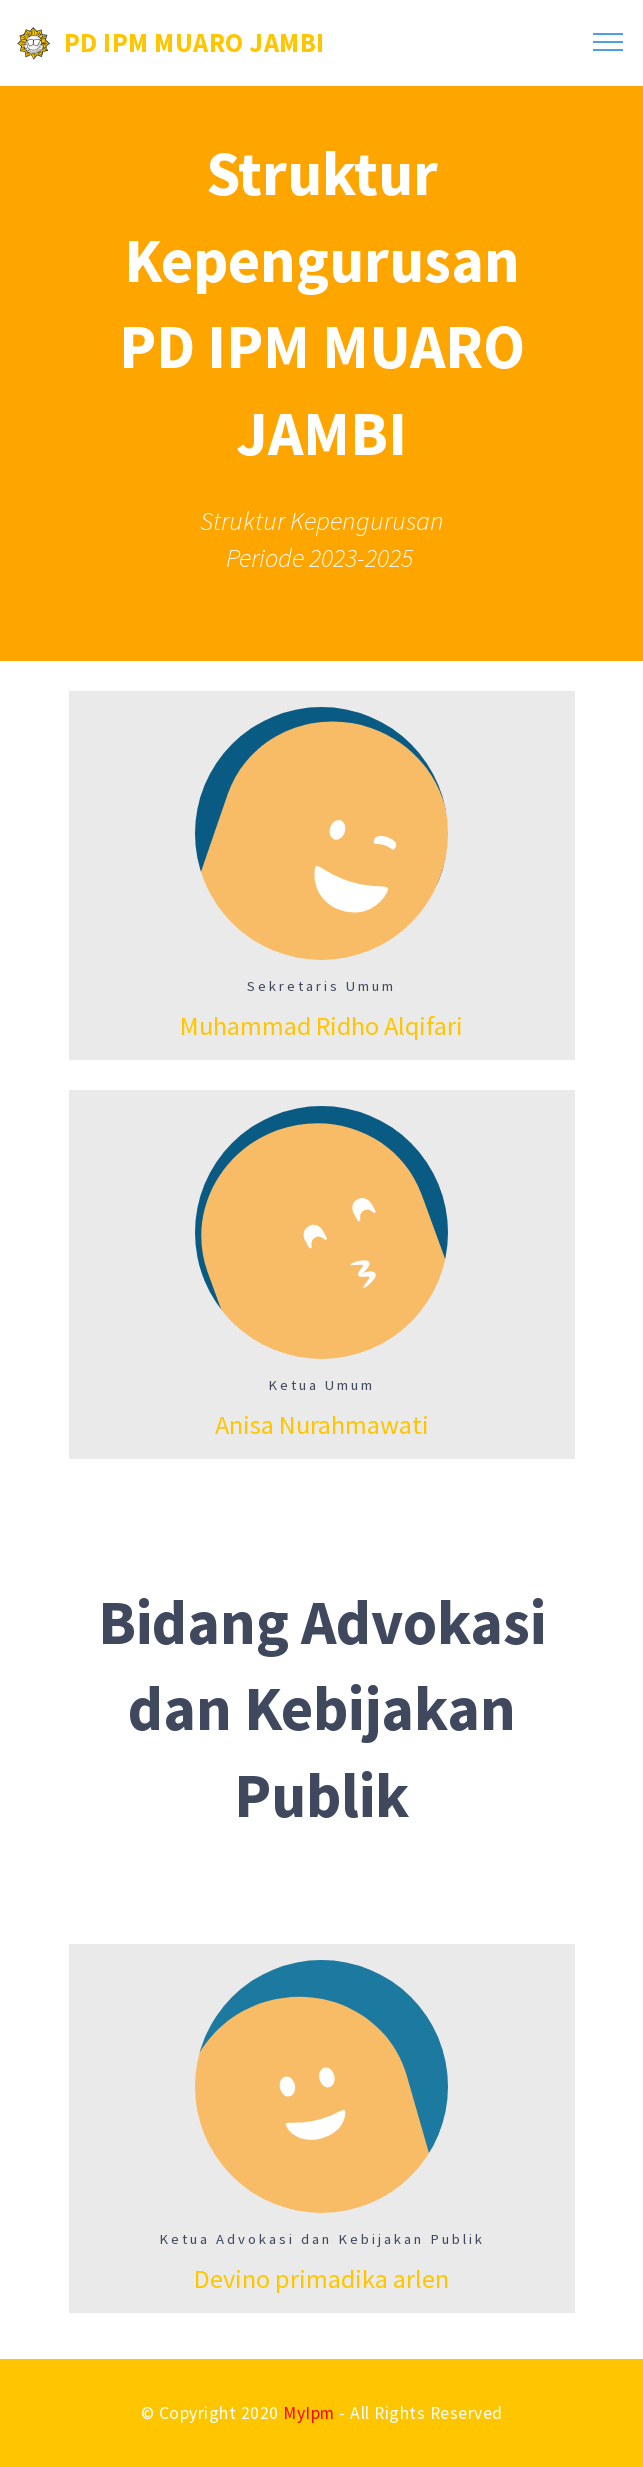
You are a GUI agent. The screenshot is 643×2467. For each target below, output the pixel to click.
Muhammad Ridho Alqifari (321, 1025)
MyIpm (309, 2413)
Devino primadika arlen (321, 2278)
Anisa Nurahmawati (322, 1424)
